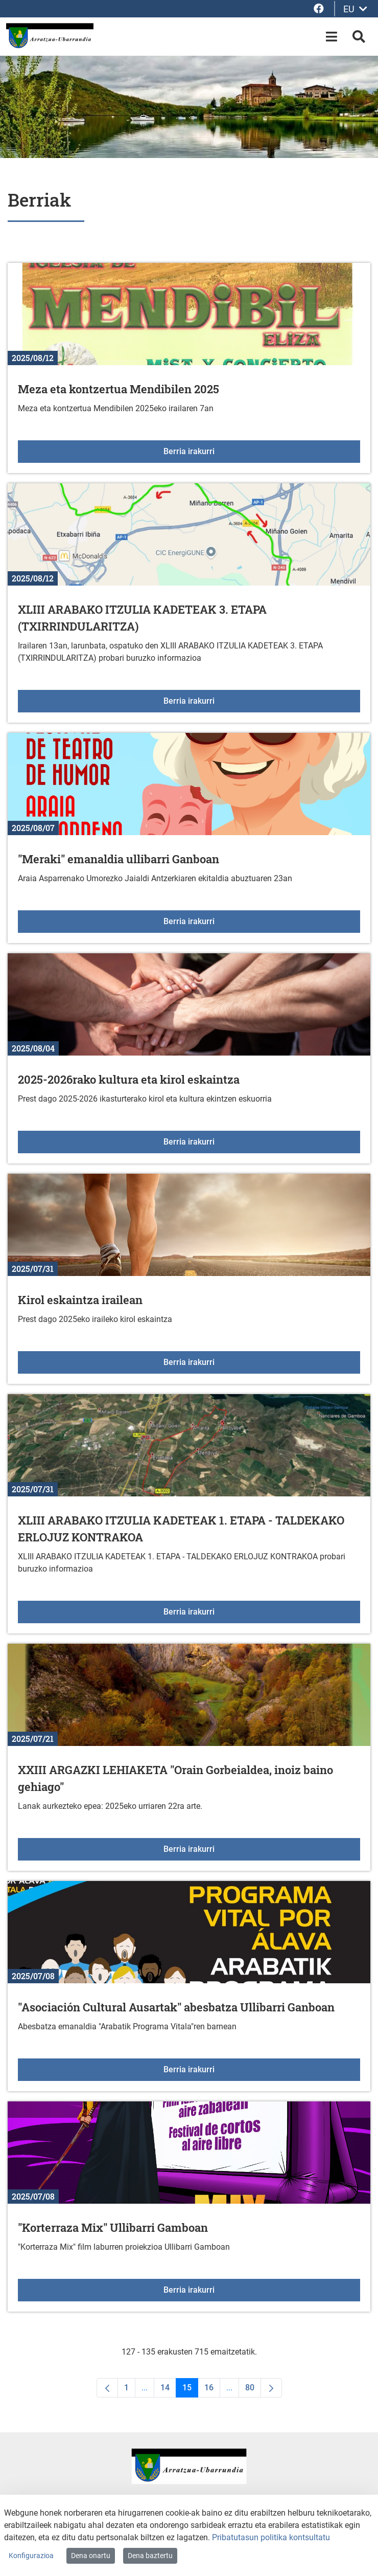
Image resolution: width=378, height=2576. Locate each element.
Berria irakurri (258, 450)
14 (168, 2390)
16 (212, 2390)
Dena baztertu (150, 2555)
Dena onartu (90, 2555)
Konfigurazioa (31, 2555)
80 (253, 2390)
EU (355, 9)
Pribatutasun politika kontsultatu (271, 2537)
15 (190, 2390)
